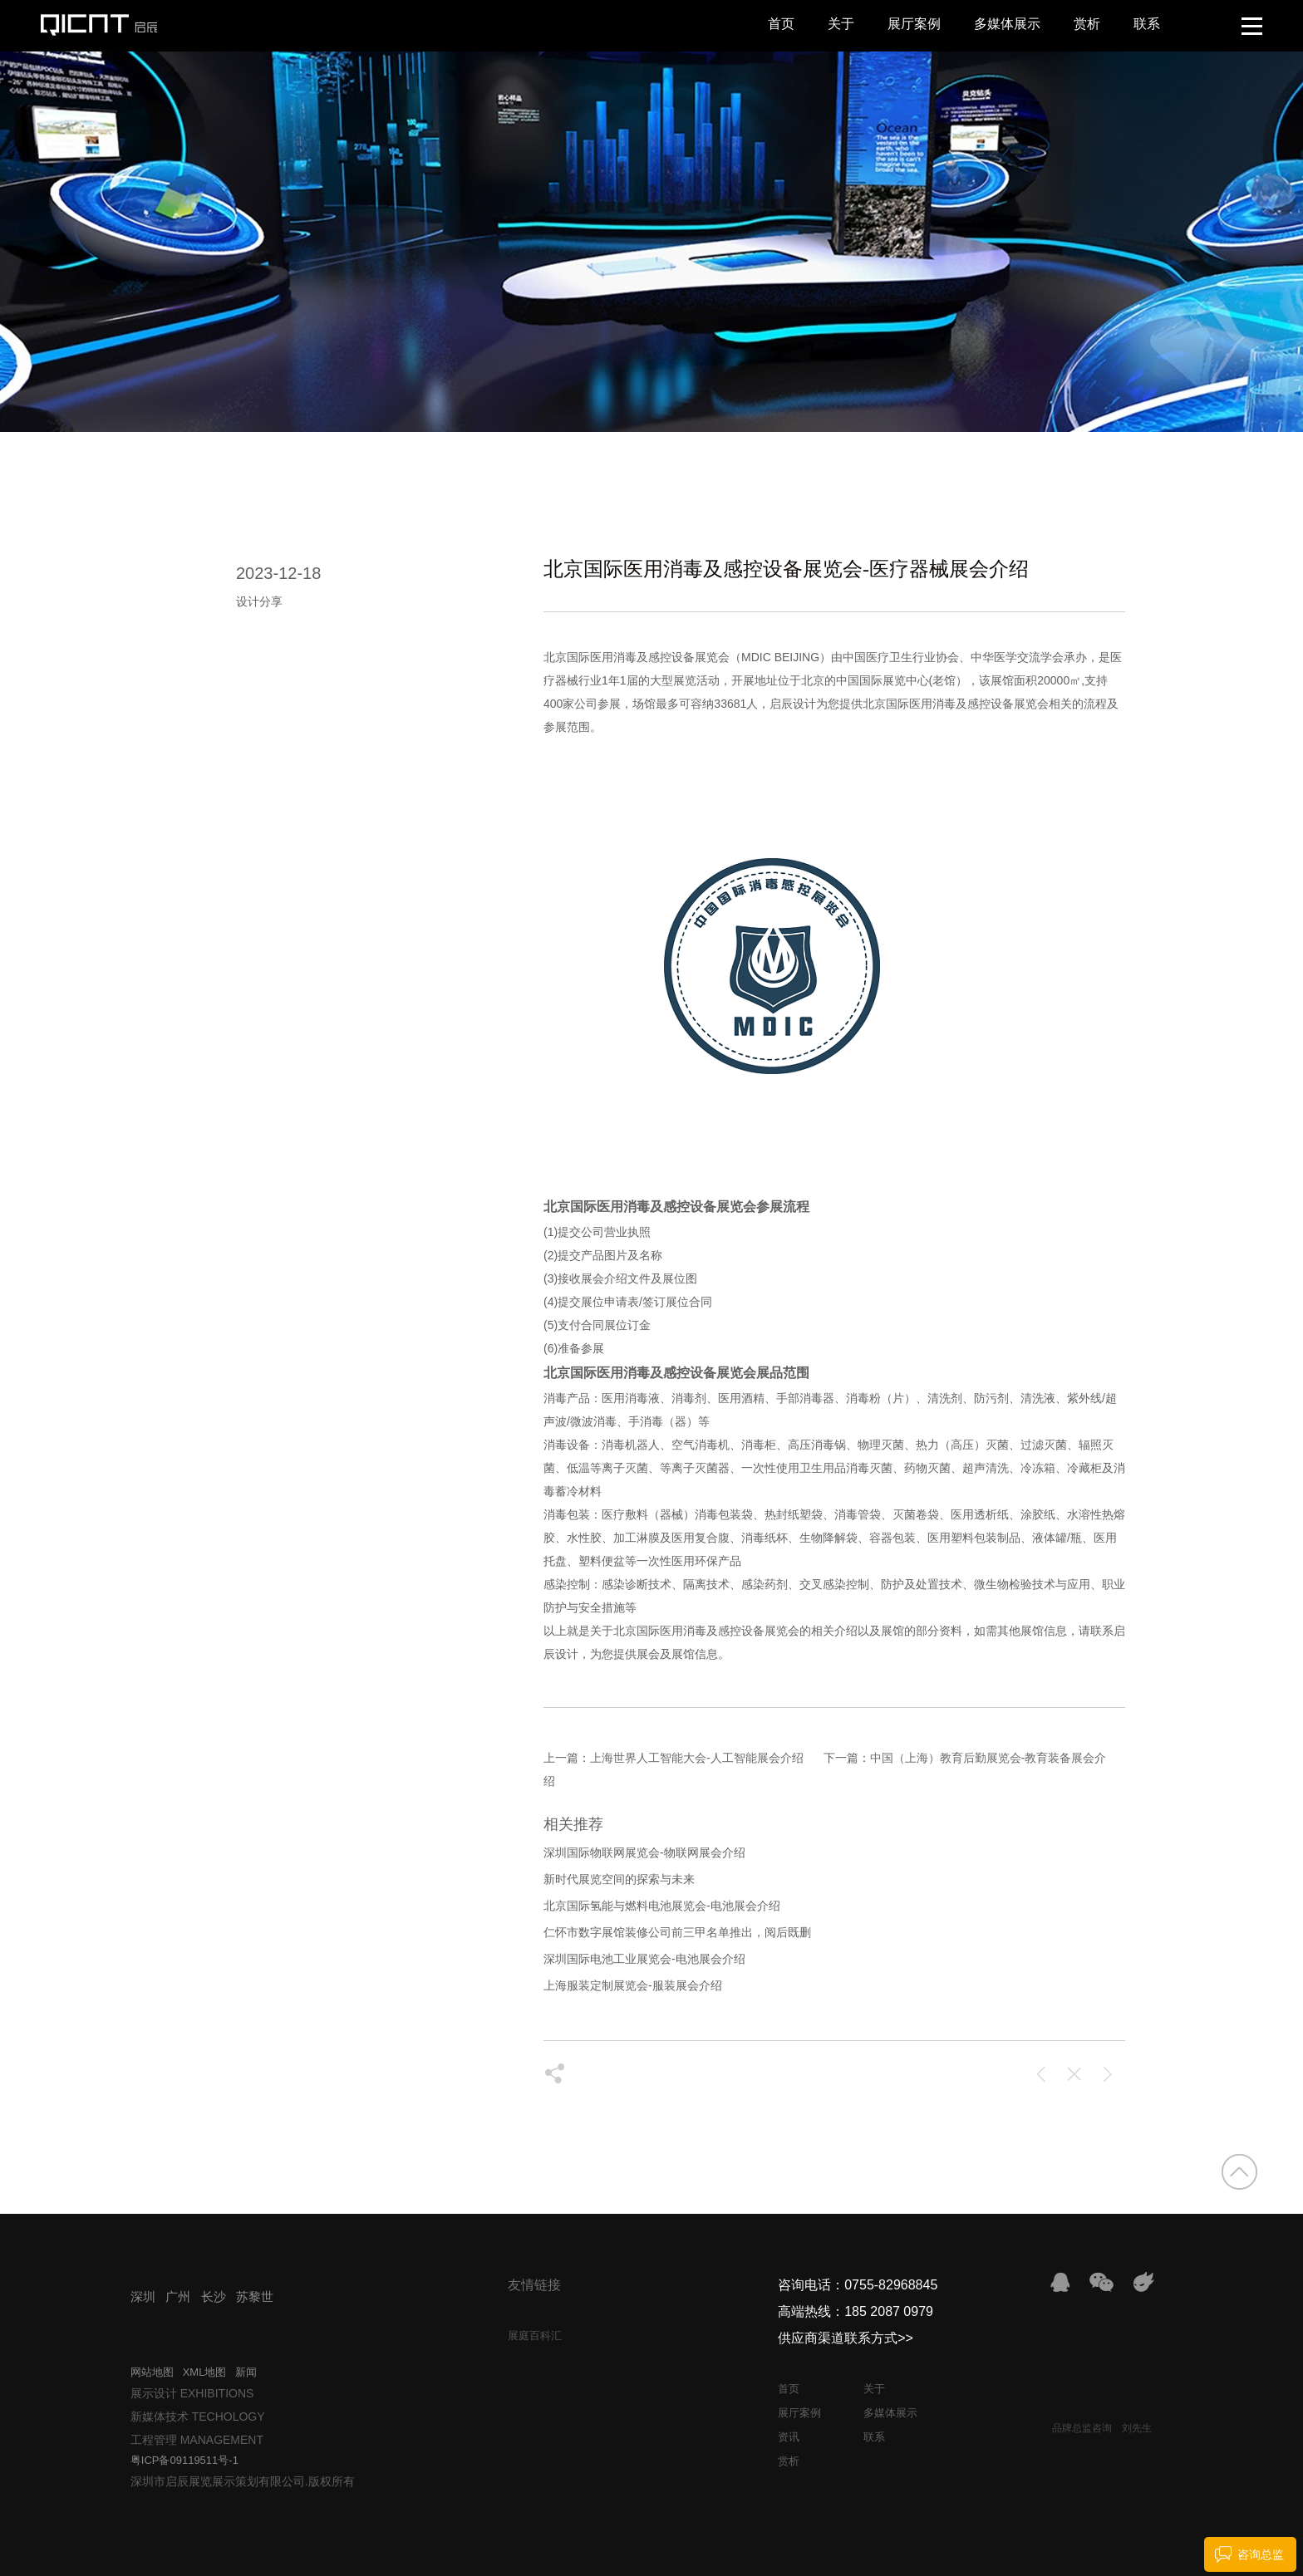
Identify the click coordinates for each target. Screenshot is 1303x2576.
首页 (781, 24)
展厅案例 (914, 24)
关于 (841, 24)
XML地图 (205, 2372)
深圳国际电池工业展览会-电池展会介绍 (644, 1958)
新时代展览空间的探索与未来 (619, 1879)
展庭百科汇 (535, 2335)
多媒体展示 (1007, 24)
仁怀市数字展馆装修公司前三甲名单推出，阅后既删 (677, 1932)
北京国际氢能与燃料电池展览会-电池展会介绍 (661, 1905)
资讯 (788, 2437)
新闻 (246, 2372)
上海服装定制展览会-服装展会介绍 (632, 1985)
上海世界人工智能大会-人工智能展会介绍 (697, 1757)
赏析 (1087, 24)
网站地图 (152, 2372)
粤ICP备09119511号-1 (184, 2460)
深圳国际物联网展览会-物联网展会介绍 (644, 1852)
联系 (1146, 24)
